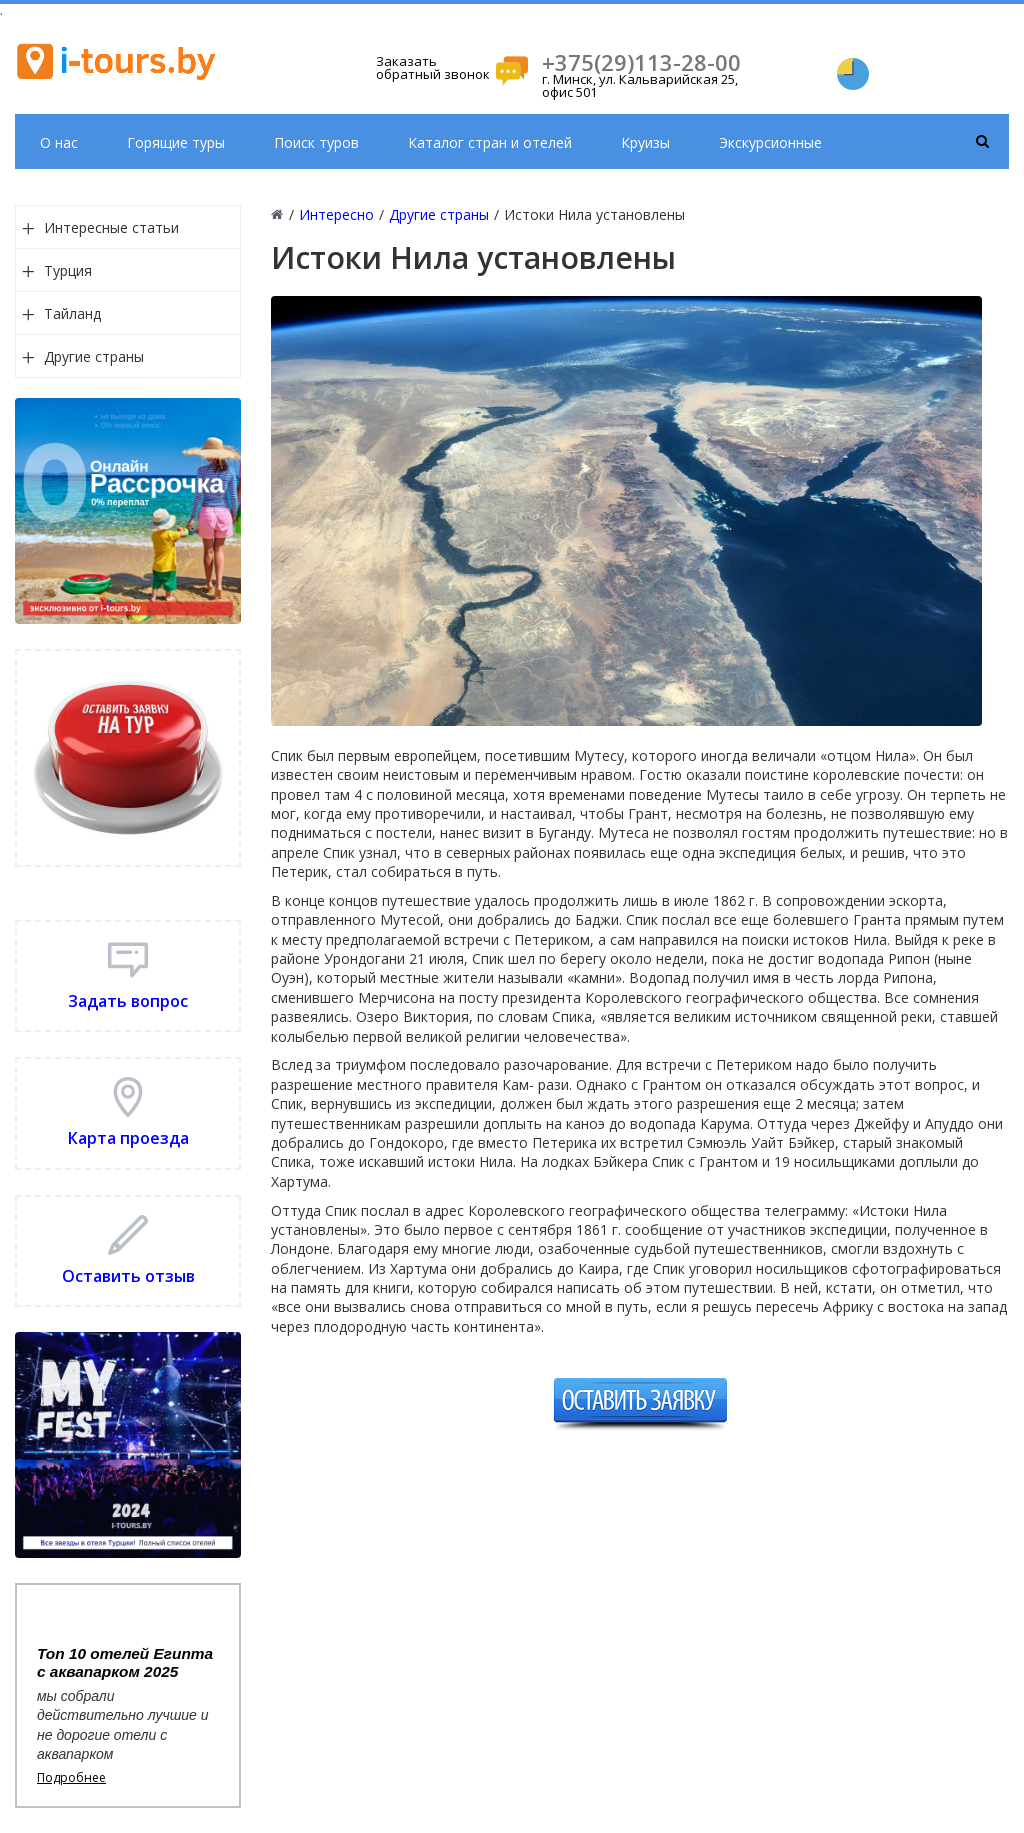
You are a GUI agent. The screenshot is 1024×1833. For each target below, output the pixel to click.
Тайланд (72, 313)
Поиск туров (316, 142)
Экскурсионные (770, 142)
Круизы (645, 142)
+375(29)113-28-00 (641, 62)
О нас (59, 142)
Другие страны (94, 356)
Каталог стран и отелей (490, 142)
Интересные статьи (111, 227)
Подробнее (71, 1778)
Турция (68, 270)
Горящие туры (176, 142)
